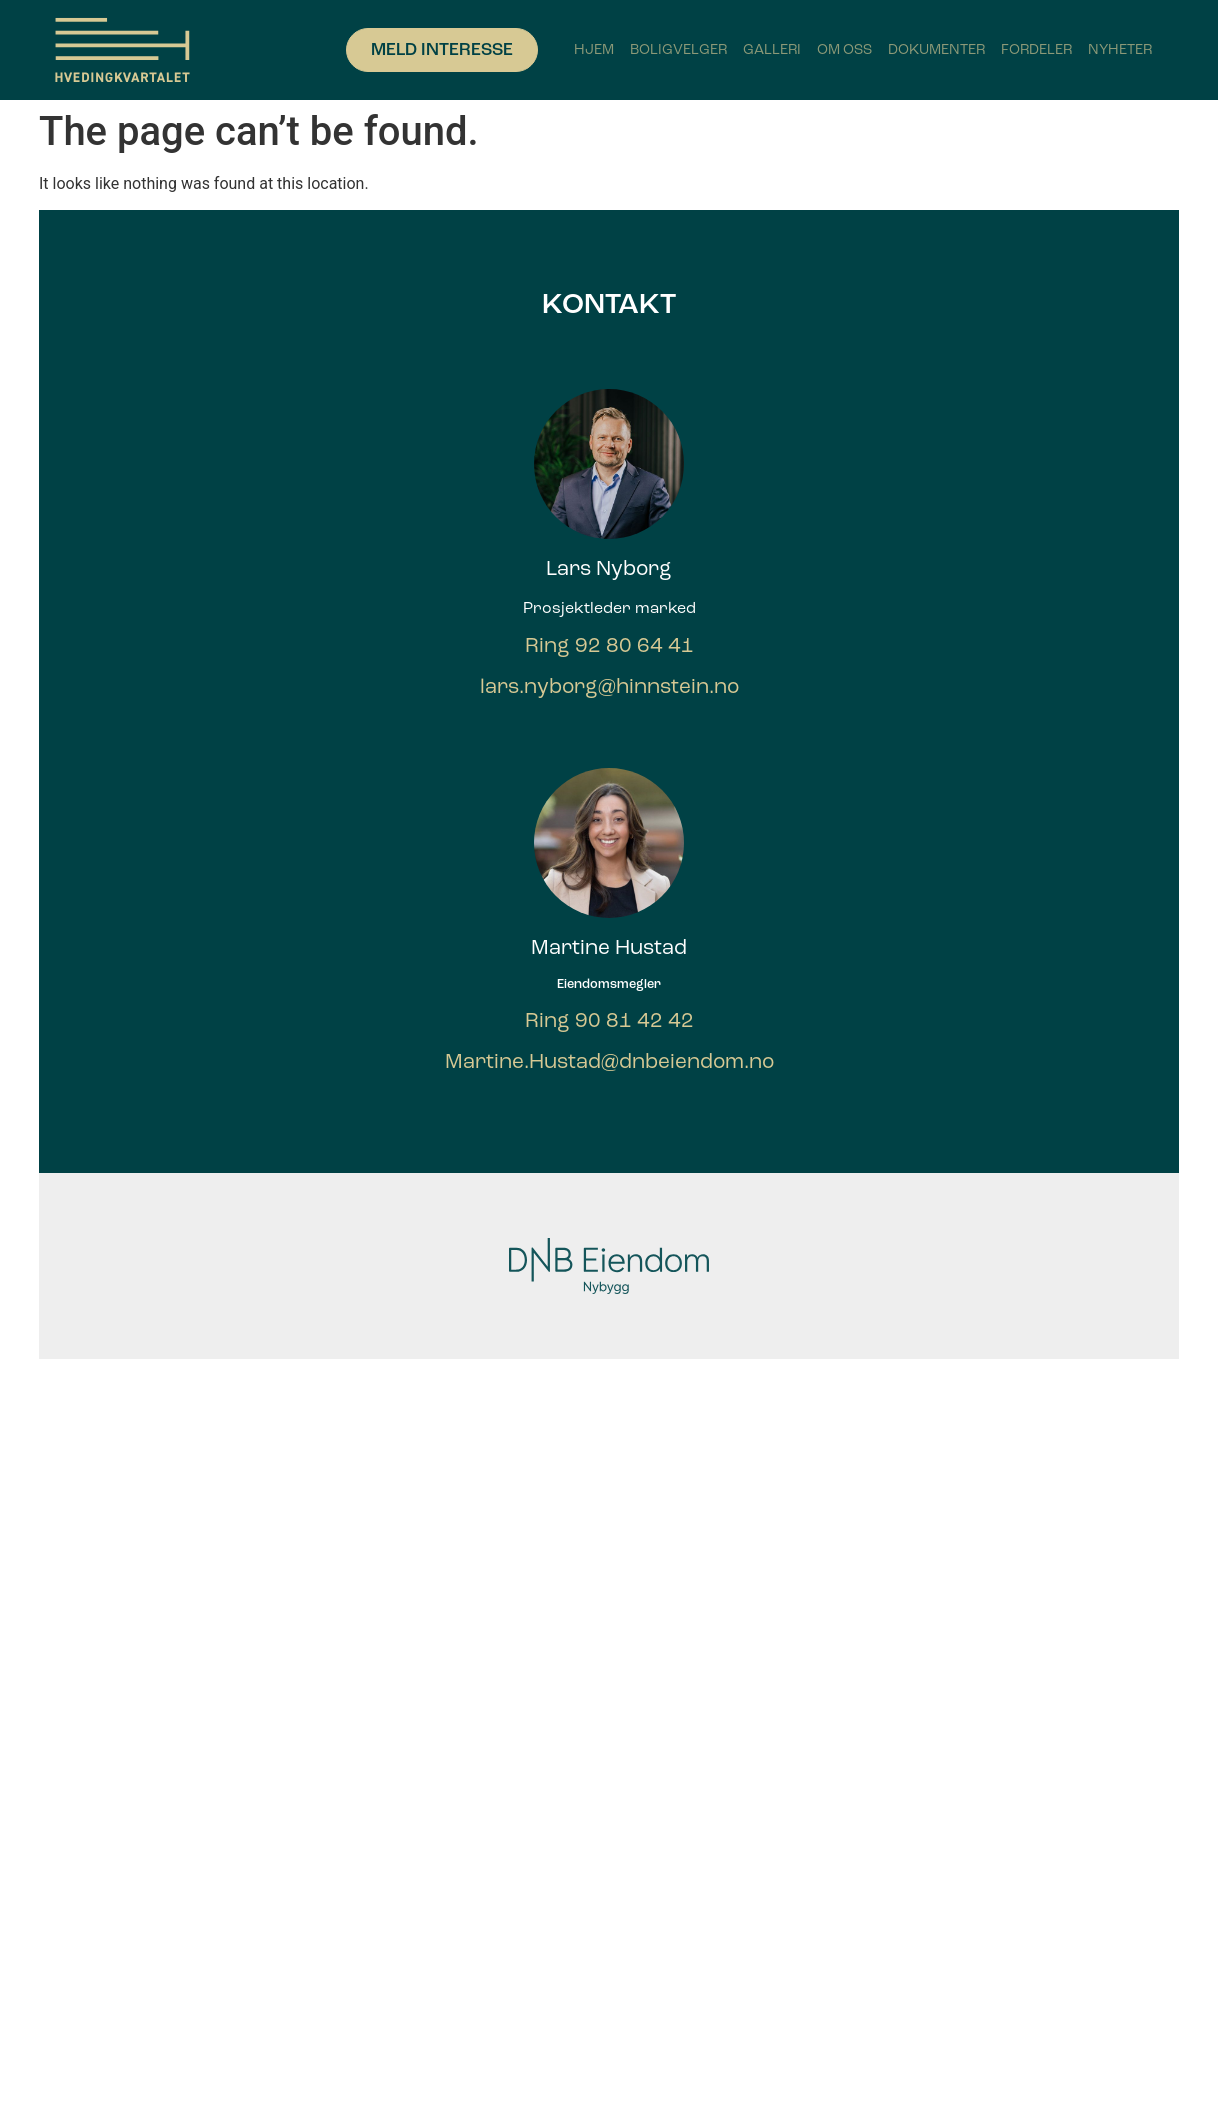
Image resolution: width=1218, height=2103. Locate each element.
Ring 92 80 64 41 (609, 645)
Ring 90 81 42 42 (609, 1020)
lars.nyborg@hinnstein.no (609, 686)
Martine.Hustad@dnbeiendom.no (609, 1061)
